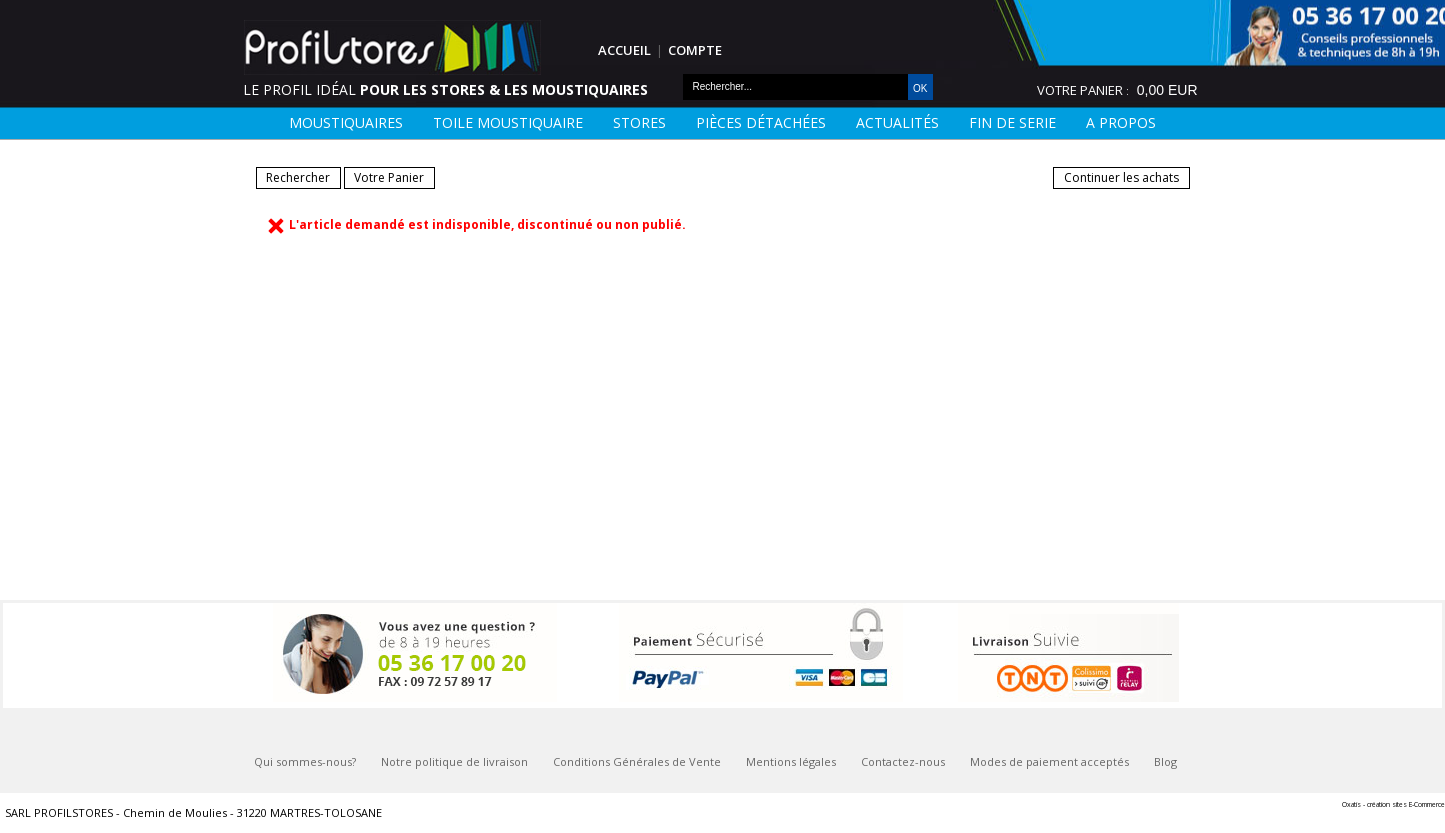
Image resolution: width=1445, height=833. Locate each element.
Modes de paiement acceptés (1049, 761)
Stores (639, 122)
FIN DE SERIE (1012, 122)
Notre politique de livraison (454, 761)
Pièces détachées (761, 122)
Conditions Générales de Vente (637, 761)
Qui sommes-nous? (305, 761)
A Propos (1121, 122)
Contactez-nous (903, 761)
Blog (1165, 761)
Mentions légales (791, 761)
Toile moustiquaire (508, 122)
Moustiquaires (346, 122)
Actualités (897, 122)
